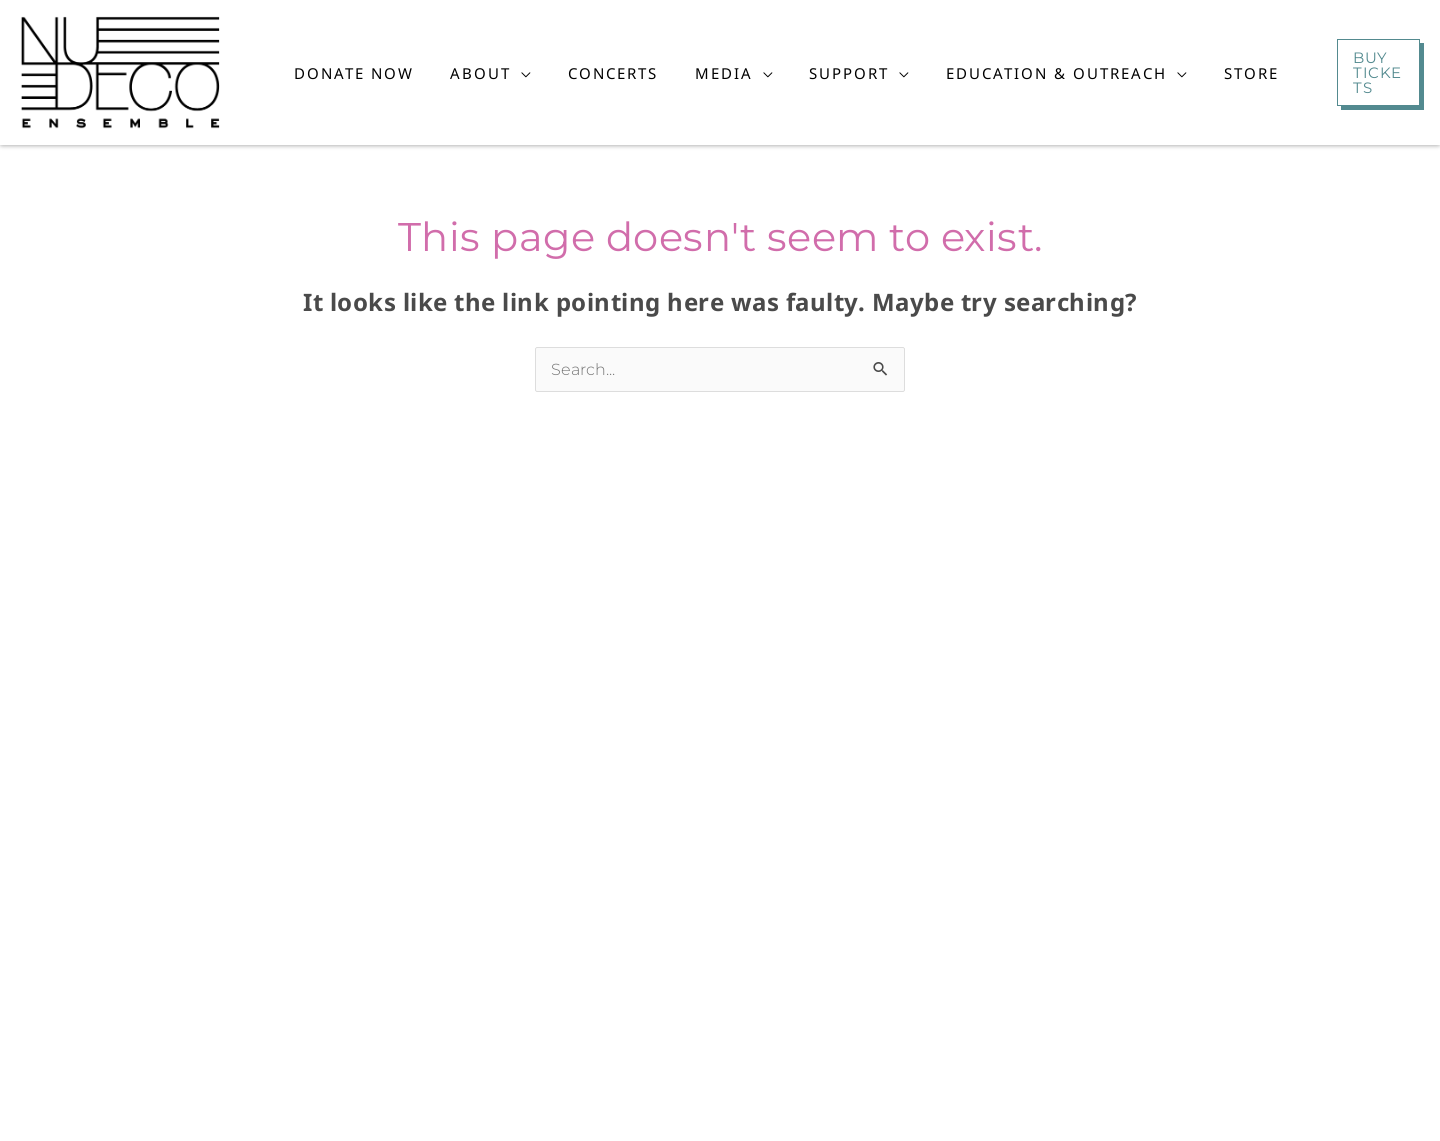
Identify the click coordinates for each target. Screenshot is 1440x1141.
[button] (494, 73)
